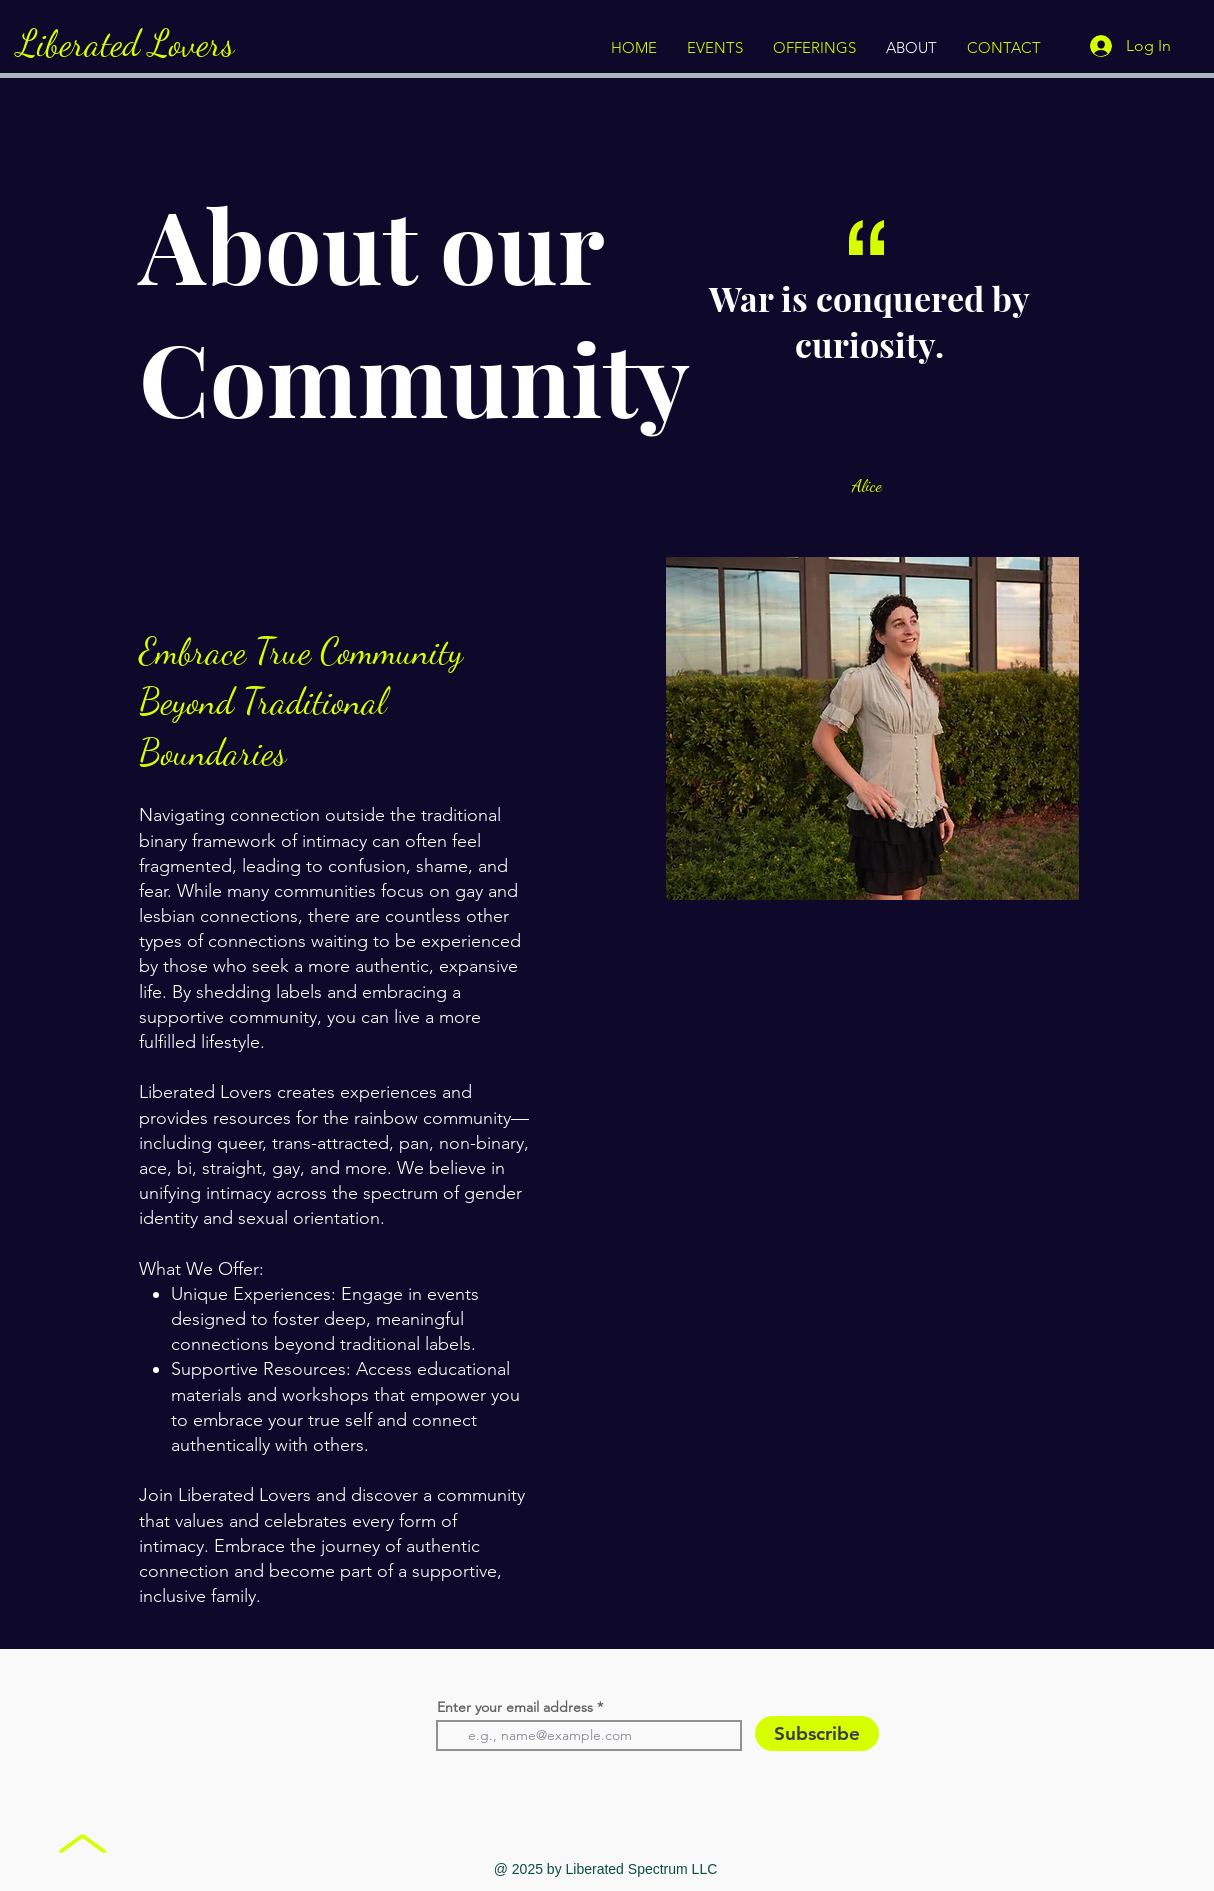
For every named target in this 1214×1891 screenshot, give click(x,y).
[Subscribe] (817, 1733)
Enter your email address (515, 1707)
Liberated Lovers (125, 43)
